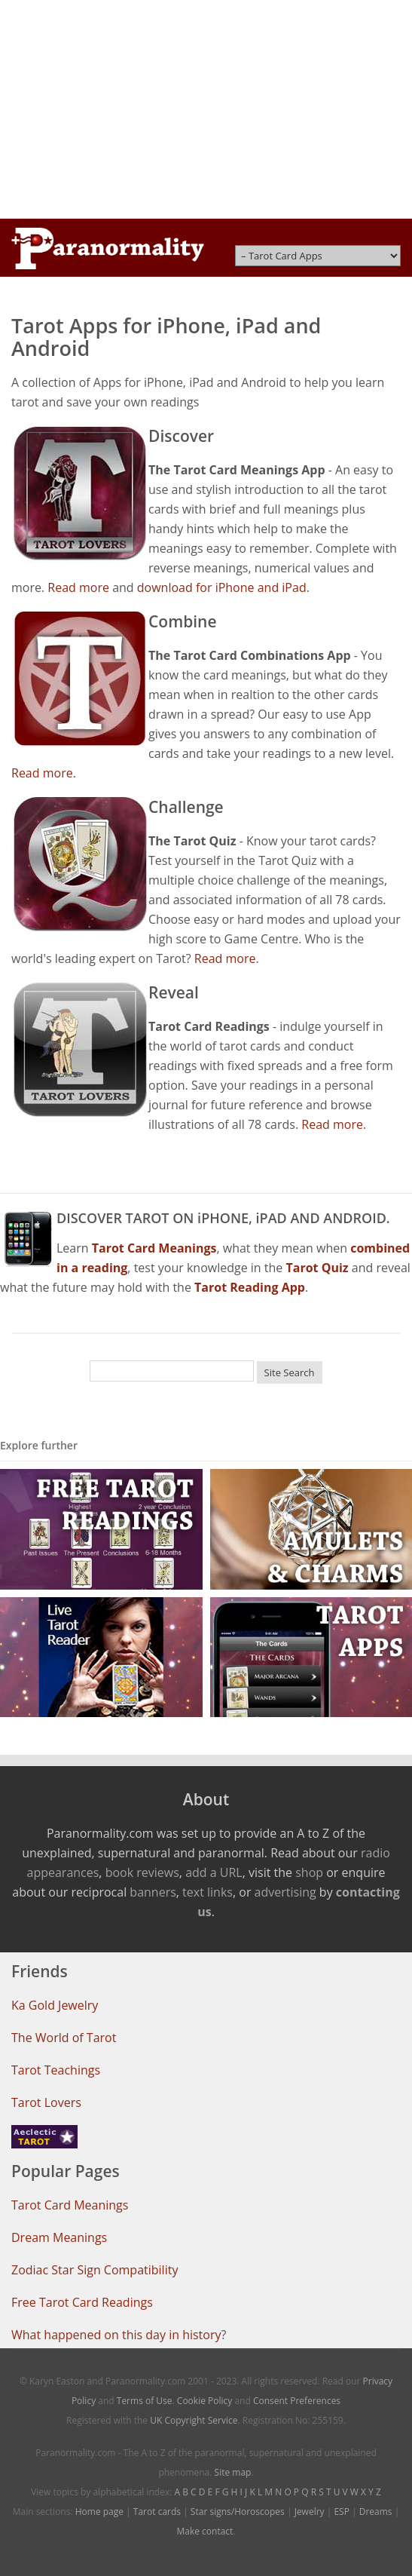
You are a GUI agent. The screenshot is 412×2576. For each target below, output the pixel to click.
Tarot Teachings (55, 2070)
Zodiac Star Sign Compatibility (94, 2270)
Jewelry (310, 2511)
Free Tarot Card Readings (82, 2302)
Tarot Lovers (46, 2102)
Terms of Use (144, 2400)
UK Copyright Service (193, 2420)
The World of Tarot (63, 2037)
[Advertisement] (206, 109)
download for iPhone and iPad (222, 587)
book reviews (142, 1872)
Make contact (204, 2531)
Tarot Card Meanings (69, 2205)
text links (207, 1892)
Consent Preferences (296, 2400)
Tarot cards (157, 2511)
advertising (285, 1892)
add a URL (214, 1872)
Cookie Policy (204, 2400)
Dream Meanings (59, 2237)
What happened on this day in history (116, 2334)
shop (309, 1872)
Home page (99, 2511)
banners (152, 1892)
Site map (233, 2472)
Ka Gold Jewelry (54, 2005)
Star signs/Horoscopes (238, 2511)
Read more (78, 587)
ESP (341, 2511)
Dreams (375, 2511)
